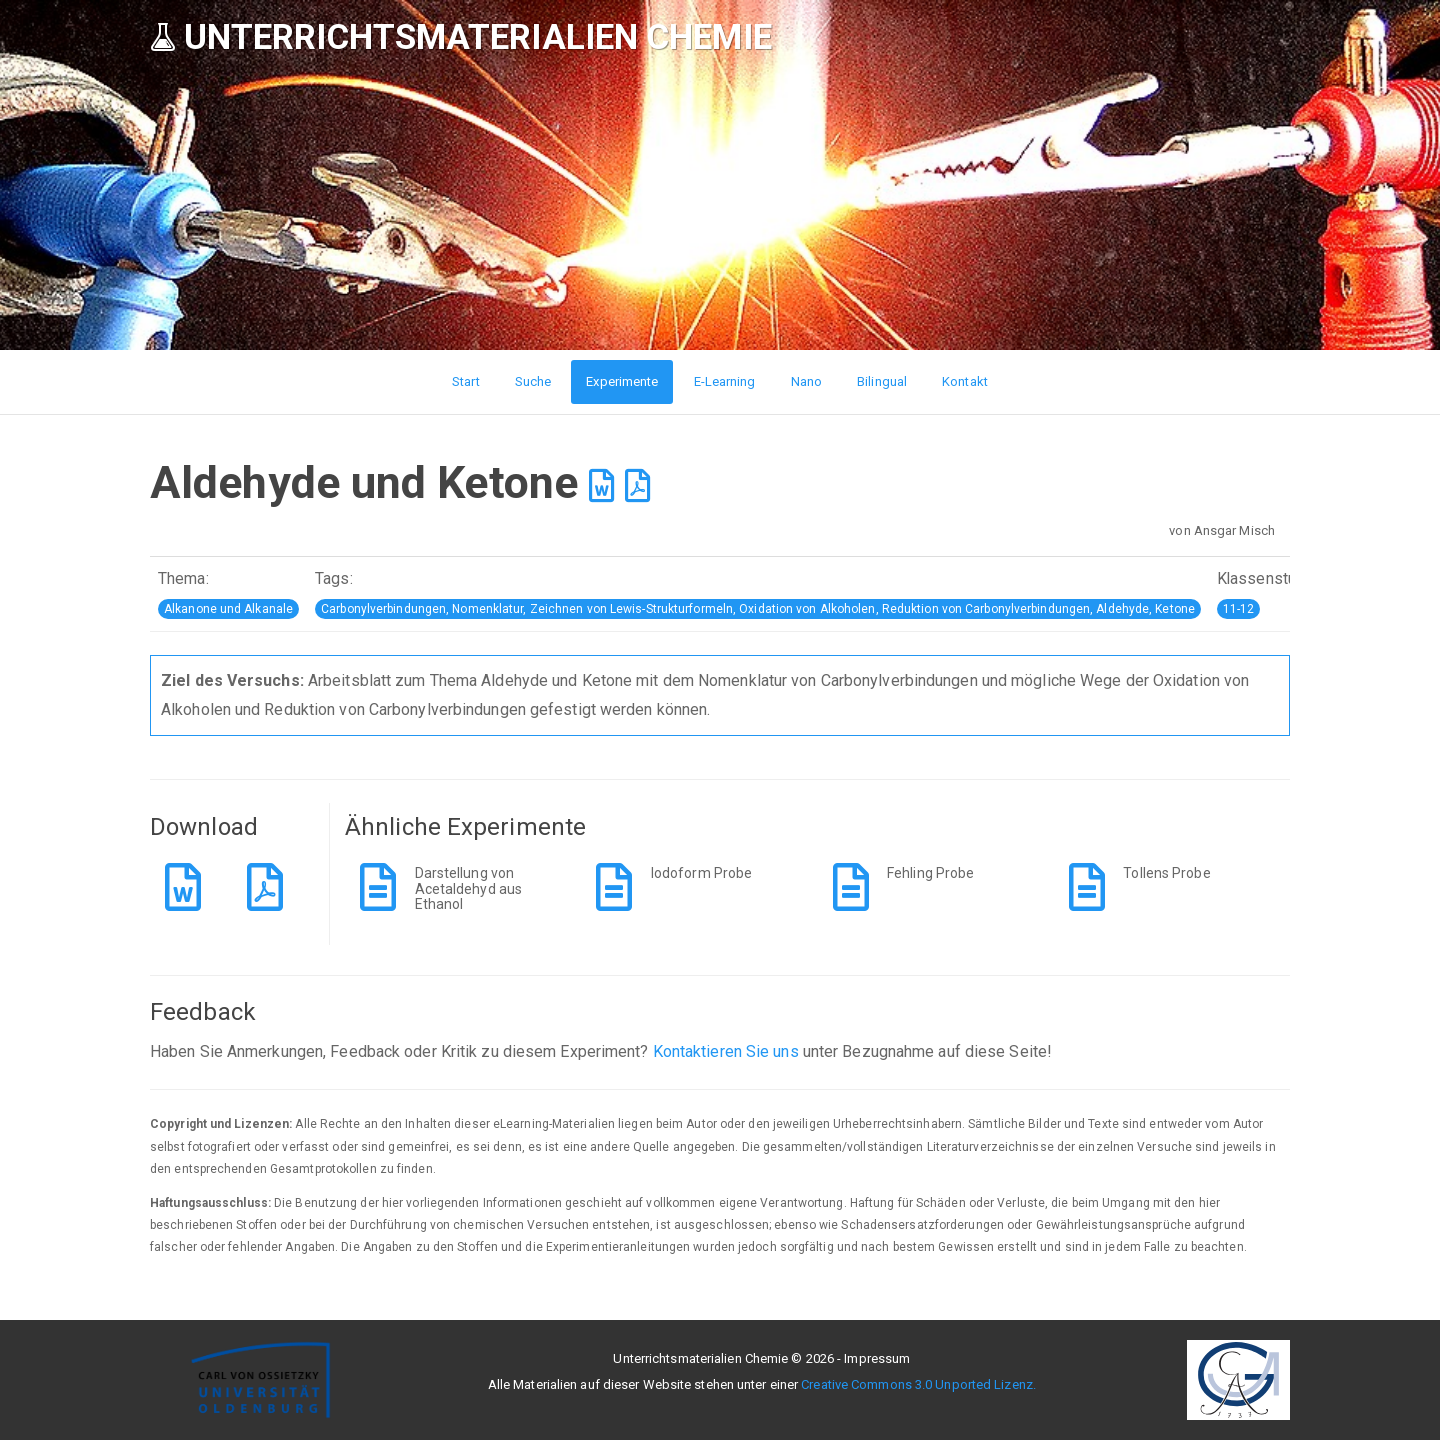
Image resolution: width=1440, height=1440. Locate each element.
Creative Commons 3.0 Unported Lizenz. (918, 1384)
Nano (806, 381)
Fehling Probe (930, 873)
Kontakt (965, 381)
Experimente (622, 381)
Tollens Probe (1166, 873)
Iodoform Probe (701, 873)
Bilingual (882, 381)
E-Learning (725, 381)
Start (466, 381)
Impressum (877, 1358)
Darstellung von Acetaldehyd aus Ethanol (469, 888)
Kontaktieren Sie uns (726, 1051)
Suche (533, 381)
